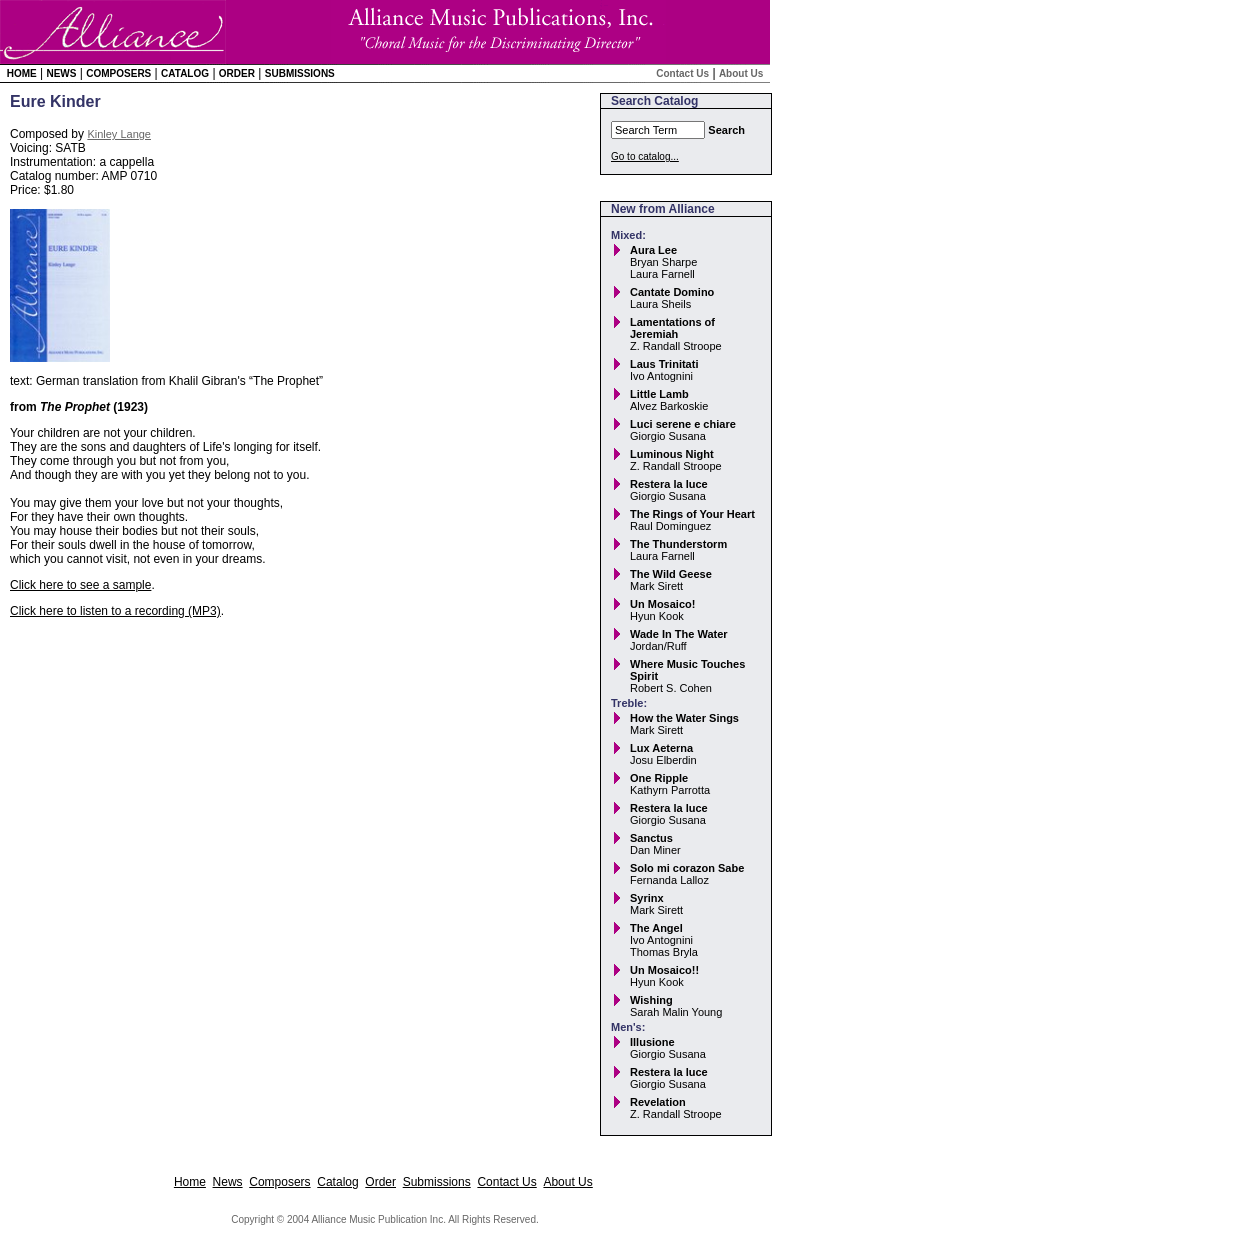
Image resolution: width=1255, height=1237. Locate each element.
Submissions (300, 73)
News (61, 73)
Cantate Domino (672, 292)
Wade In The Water (679, 634)
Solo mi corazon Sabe (687, 868)
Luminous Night (672, 454)
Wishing (651, 1000)
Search (726, 130)
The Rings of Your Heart (692, 514)
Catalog (185, 73)
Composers (118, 73)
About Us (741, 73)
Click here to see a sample (80, 585)
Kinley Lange (119, 134)
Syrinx (647, 898)
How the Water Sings (684, 718)
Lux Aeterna (661, 748)
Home (22, 73)
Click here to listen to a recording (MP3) (115, 611)
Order (237, 73)
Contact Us (682, 73)
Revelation (658, 1102)
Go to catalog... (645, 156)
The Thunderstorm (678, 544)
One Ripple (659, 778)
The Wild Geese (671, 574)
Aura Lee (653, 250)
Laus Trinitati (664, 364)
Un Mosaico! (662, 604)
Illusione (652, 1042)
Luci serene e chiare (683, 424)
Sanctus (651, 838)
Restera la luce (669, 484)
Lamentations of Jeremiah (672, 328)
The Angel (656, 928)
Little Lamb (659, 394)
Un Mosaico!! (664, 970)
